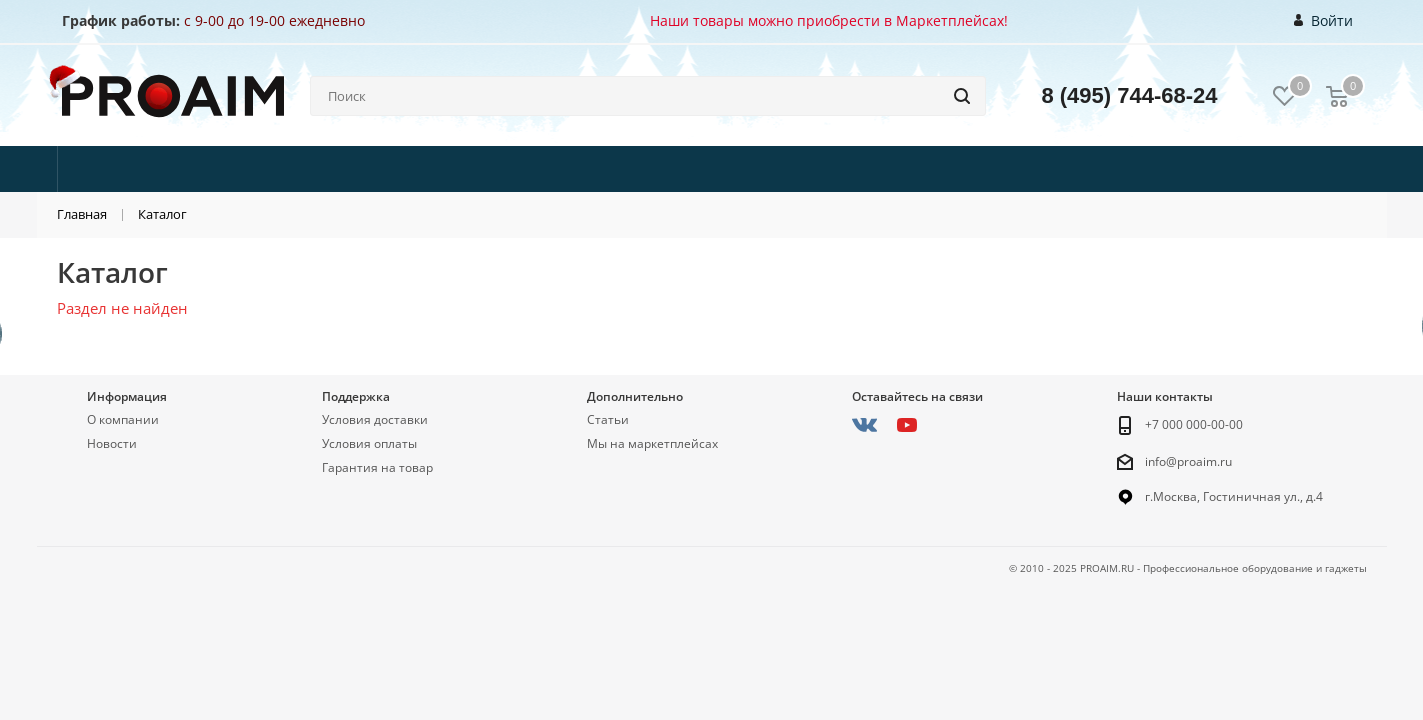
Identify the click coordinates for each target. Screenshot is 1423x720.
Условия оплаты (369, 443)
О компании (123, 419)
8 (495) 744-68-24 (1129, 95)
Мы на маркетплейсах (652, 443)
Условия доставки (375, 419)
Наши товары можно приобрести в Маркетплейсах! (829, 20)
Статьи (608, 419)
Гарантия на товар (377, 467)
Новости (112, 443)
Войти (1323, 21)
